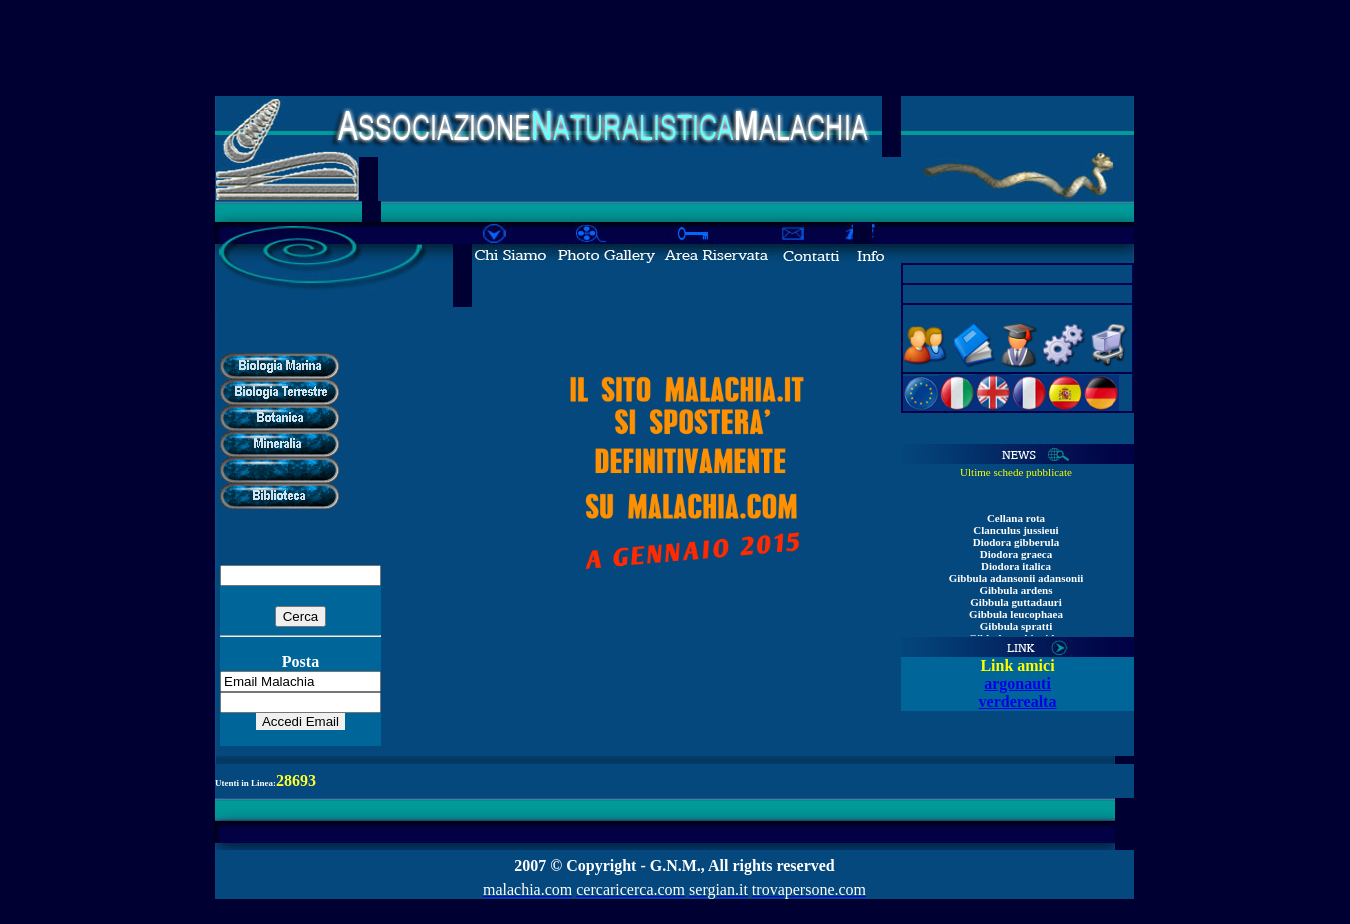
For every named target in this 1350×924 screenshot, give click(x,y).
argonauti (1017, 683)
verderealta (1018, 701)
